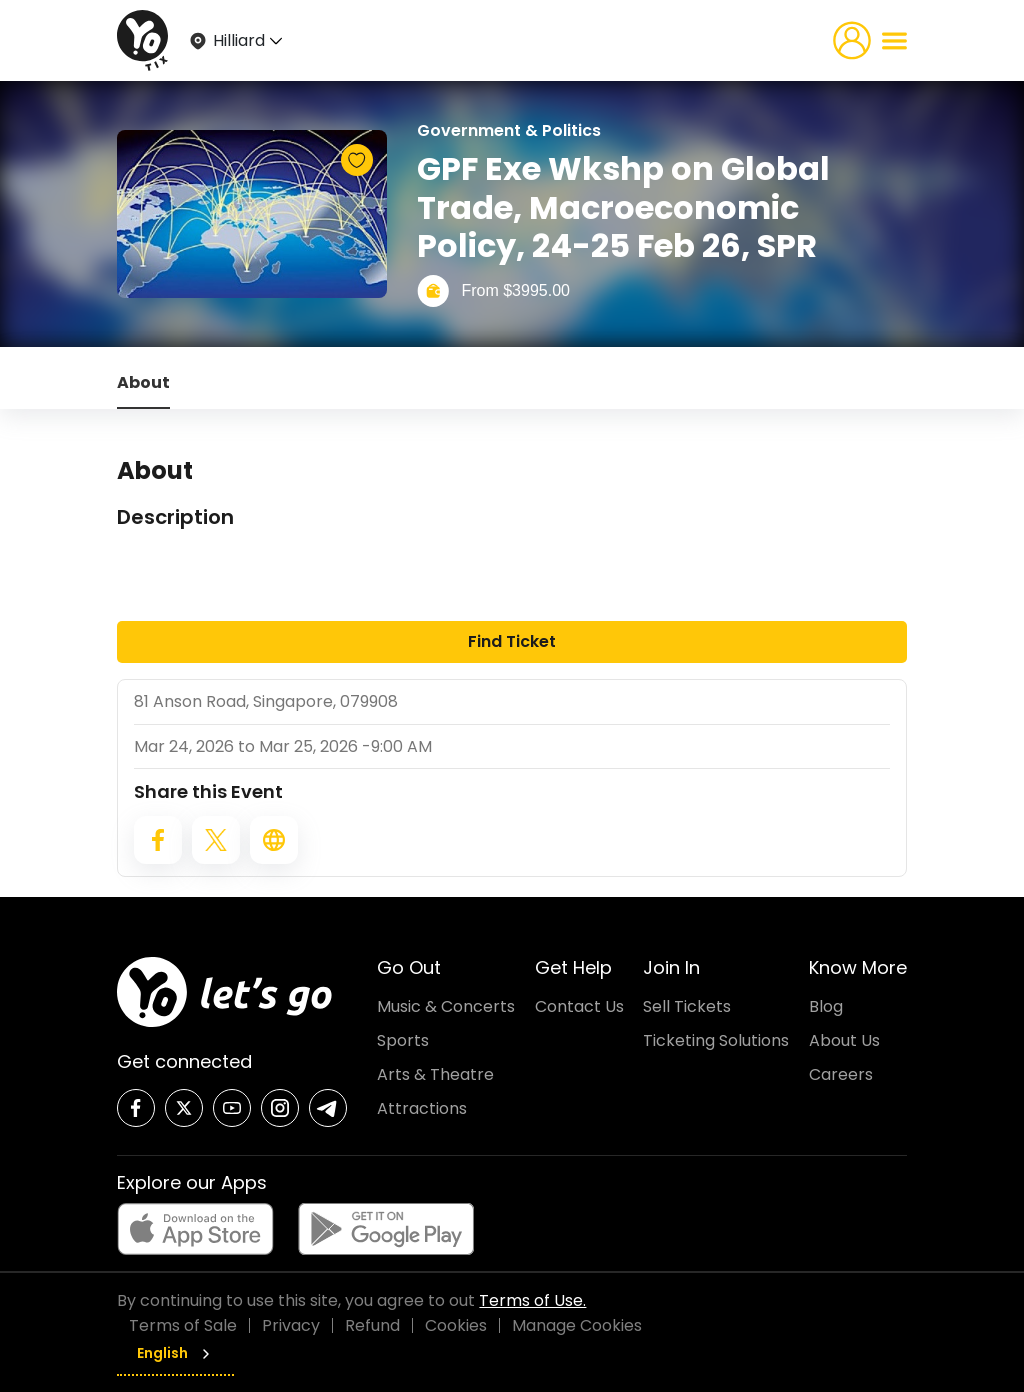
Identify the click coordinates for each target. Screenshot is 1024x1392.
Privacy (291, 1325)
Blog (826, 1006)
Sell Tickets (687, 1006)
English (175, 1353)
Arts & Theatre (435, 1074)
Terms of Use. (532, 1300)
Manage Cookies (577, 1325)
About (143, 382)
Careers (841, 1074)
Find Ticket (512, 641)
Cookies (456, 1325)
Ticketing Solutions (716, 1040)
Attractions (422, 1108)
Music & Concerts (446, 1006)
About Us (844, 1040)
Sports (403, 1040)
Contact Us (579, 1006)
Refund (372, 1325)
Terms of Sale (183, 1325)
